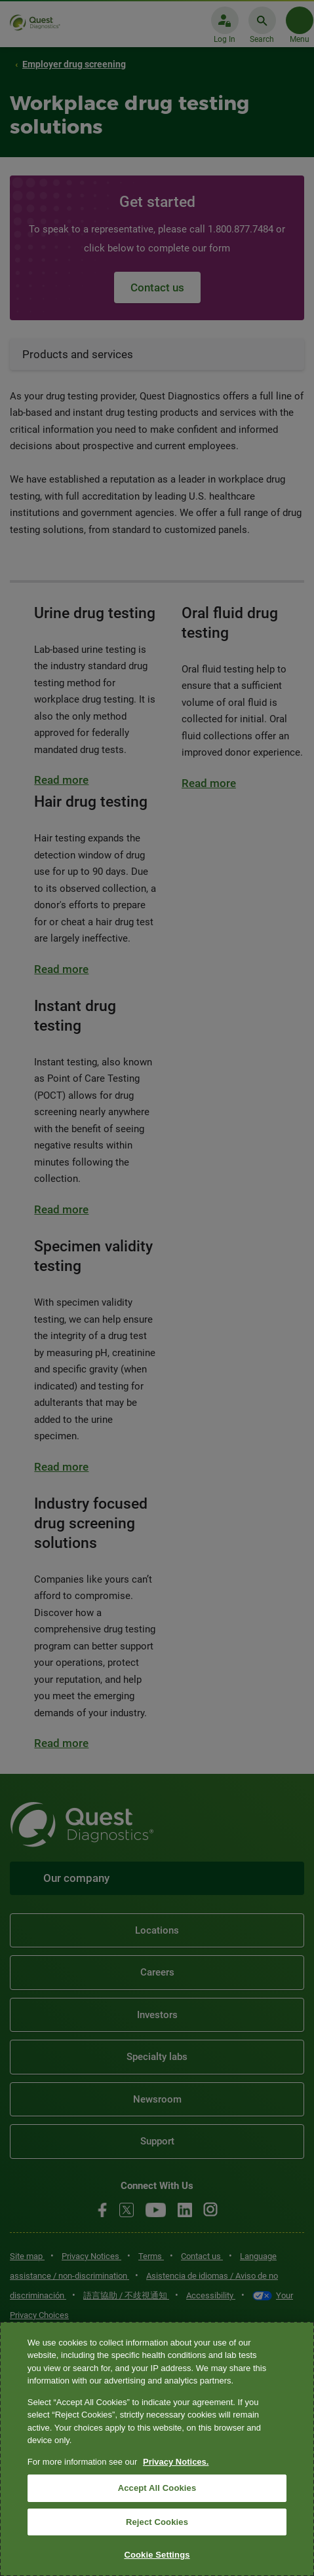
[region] (157, 2449)
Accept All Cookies (157, 2488)
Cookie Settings (156, 2555)
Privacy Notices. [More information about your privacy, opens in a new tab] (175, 2462)
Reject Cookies (157, 2522)
